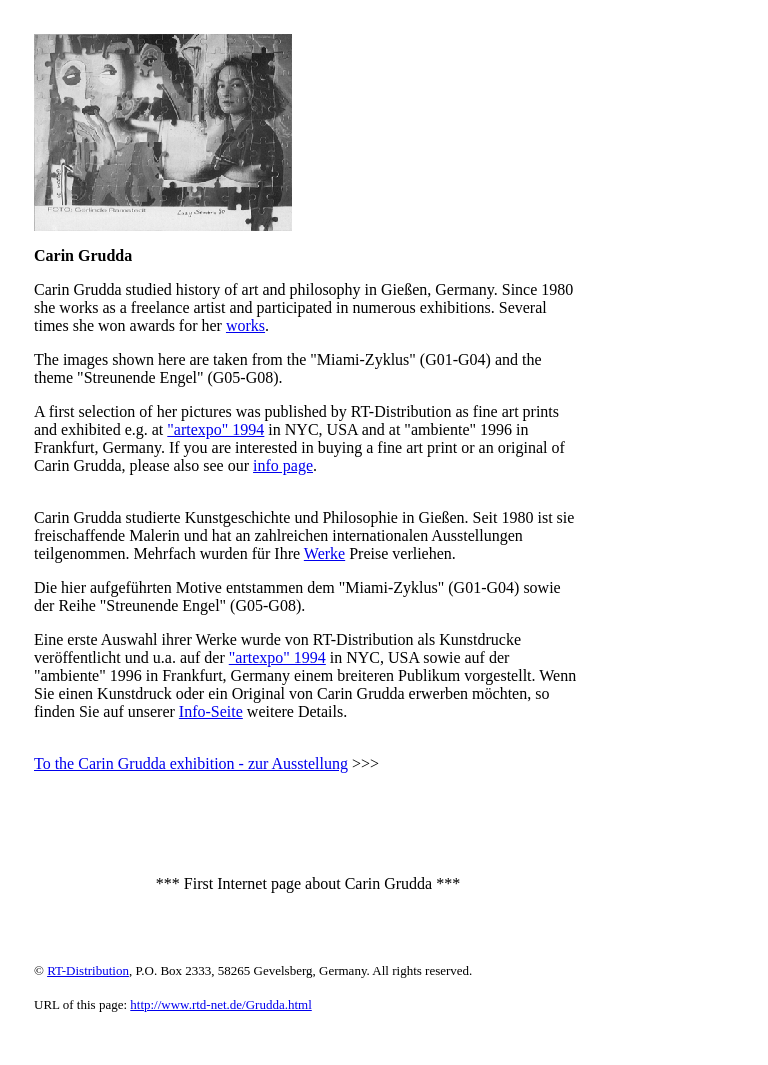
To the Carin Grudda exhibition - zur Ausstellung (191, 763)
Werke (324, 553)
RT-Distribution (88, 970)
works (245, 325)
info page (283, 465)
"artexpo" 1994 (215, 429)
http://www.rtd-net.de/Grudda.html (221, 1004)
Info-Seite (211, 711)
